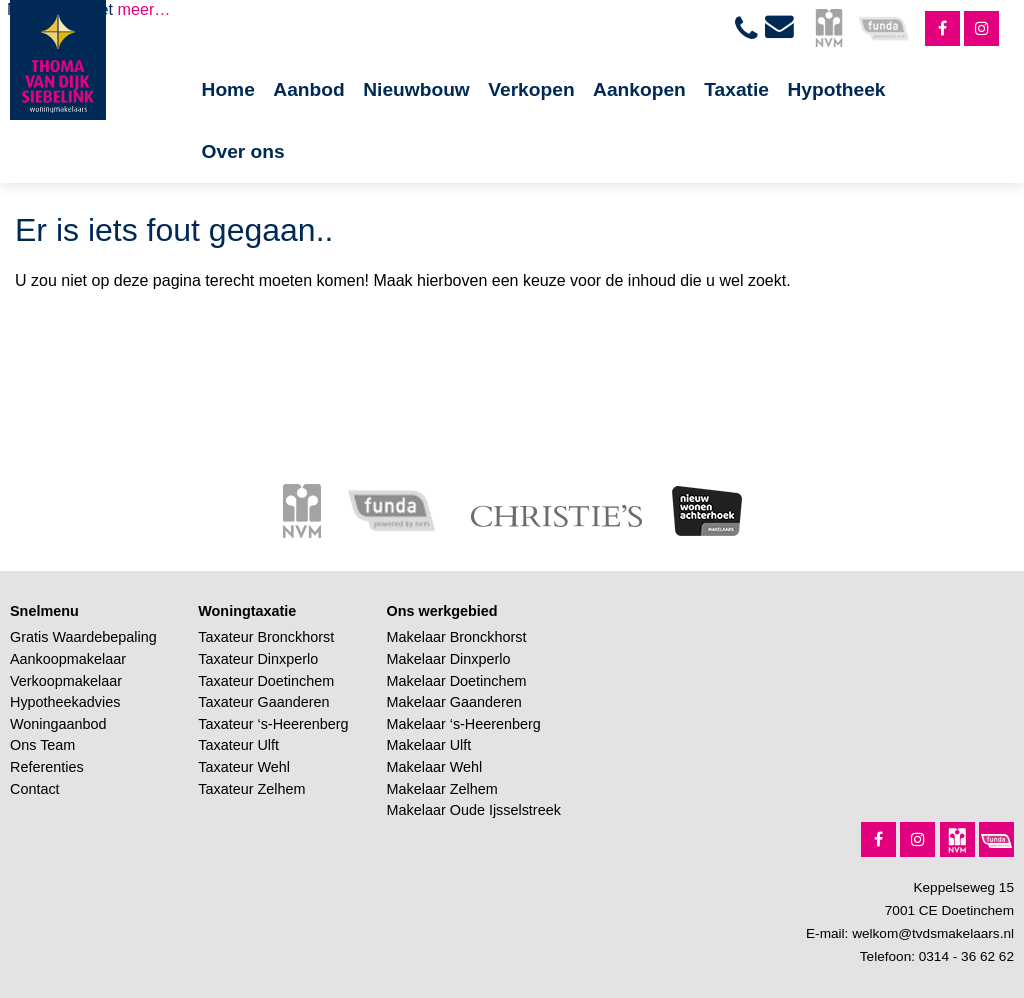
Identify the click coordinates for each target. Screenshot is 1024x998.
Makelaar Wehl (435, 767)
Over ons (243, 151)
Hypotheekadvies (65, 702)
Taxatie (736, 89)
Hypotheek (836, 89)
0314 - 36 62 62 (966, 956)
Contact (35, 789)
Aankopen (639, 89)
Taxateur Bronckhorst (266, 637)
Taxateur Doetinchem (266, 681)
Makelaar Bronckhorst (457, 637)
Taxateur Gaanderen (263, 702)
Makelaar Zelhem (442, 789)
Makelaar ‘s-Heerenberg (464, 724)
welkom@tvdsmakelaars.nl (933, 933)
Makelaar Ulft (429, 745)
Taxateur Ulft (238, 745)
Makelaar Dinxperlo (449, 659)
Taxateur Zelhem (251, 789)
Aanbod (308, 89)
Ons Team (42, 745)
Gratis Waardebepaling (83, 637)
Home (228, 89)
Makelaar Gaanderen (454, 702)
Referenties (47, 767)
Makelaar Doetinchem (457, 681)
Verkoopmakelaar (66, 681)
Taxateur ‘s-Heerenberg (273, 724)
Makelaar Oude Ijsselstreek (474, 810)
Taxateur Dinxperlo (258, 659)
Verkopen (531, 89)
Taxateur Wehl (244, 767)
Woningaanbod (58, 724)
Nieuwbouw (416, 89)
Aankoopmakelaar (68, 659)
